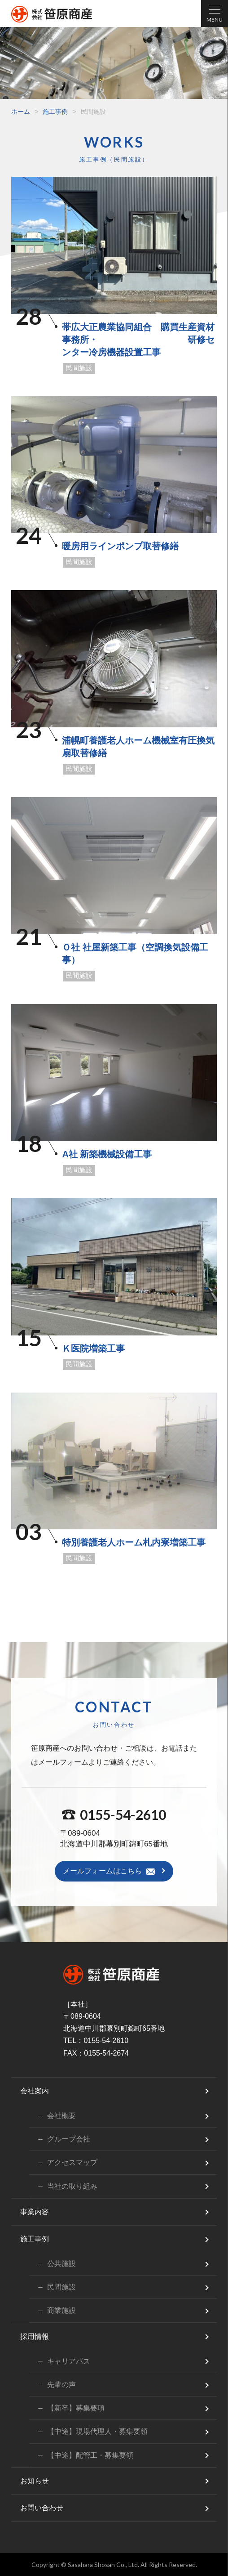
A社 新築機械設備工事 (107, 1154)
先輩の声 (61, 2384)
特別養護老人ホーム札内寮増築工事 (134, 1542)
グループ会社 (68, 2139)
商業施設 (61, 2310)
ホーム (20, 111)
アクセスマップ (72, 2162)
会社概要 (61, 2115)
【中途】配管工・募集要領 (90, 2455)
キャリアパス (68, 2361)
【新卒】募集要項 (76, 2408)
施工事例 (55, 111)
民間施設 (79, 368)
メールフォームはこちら (102, 1871)
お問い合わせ (41, 2508)
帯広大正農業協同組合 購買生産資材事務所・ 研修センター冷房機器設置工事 (138, 339)
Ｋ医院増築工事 (93, 1348)
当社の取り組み (72, 2186)
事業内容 (34, 2212)
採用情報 (34, 2336)
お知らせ (34, 2481)
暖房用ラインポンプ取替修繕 (120, 546)
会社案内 (34, 2091)
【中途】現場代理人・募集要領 (97, 2431)
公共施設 (61, 2263)
